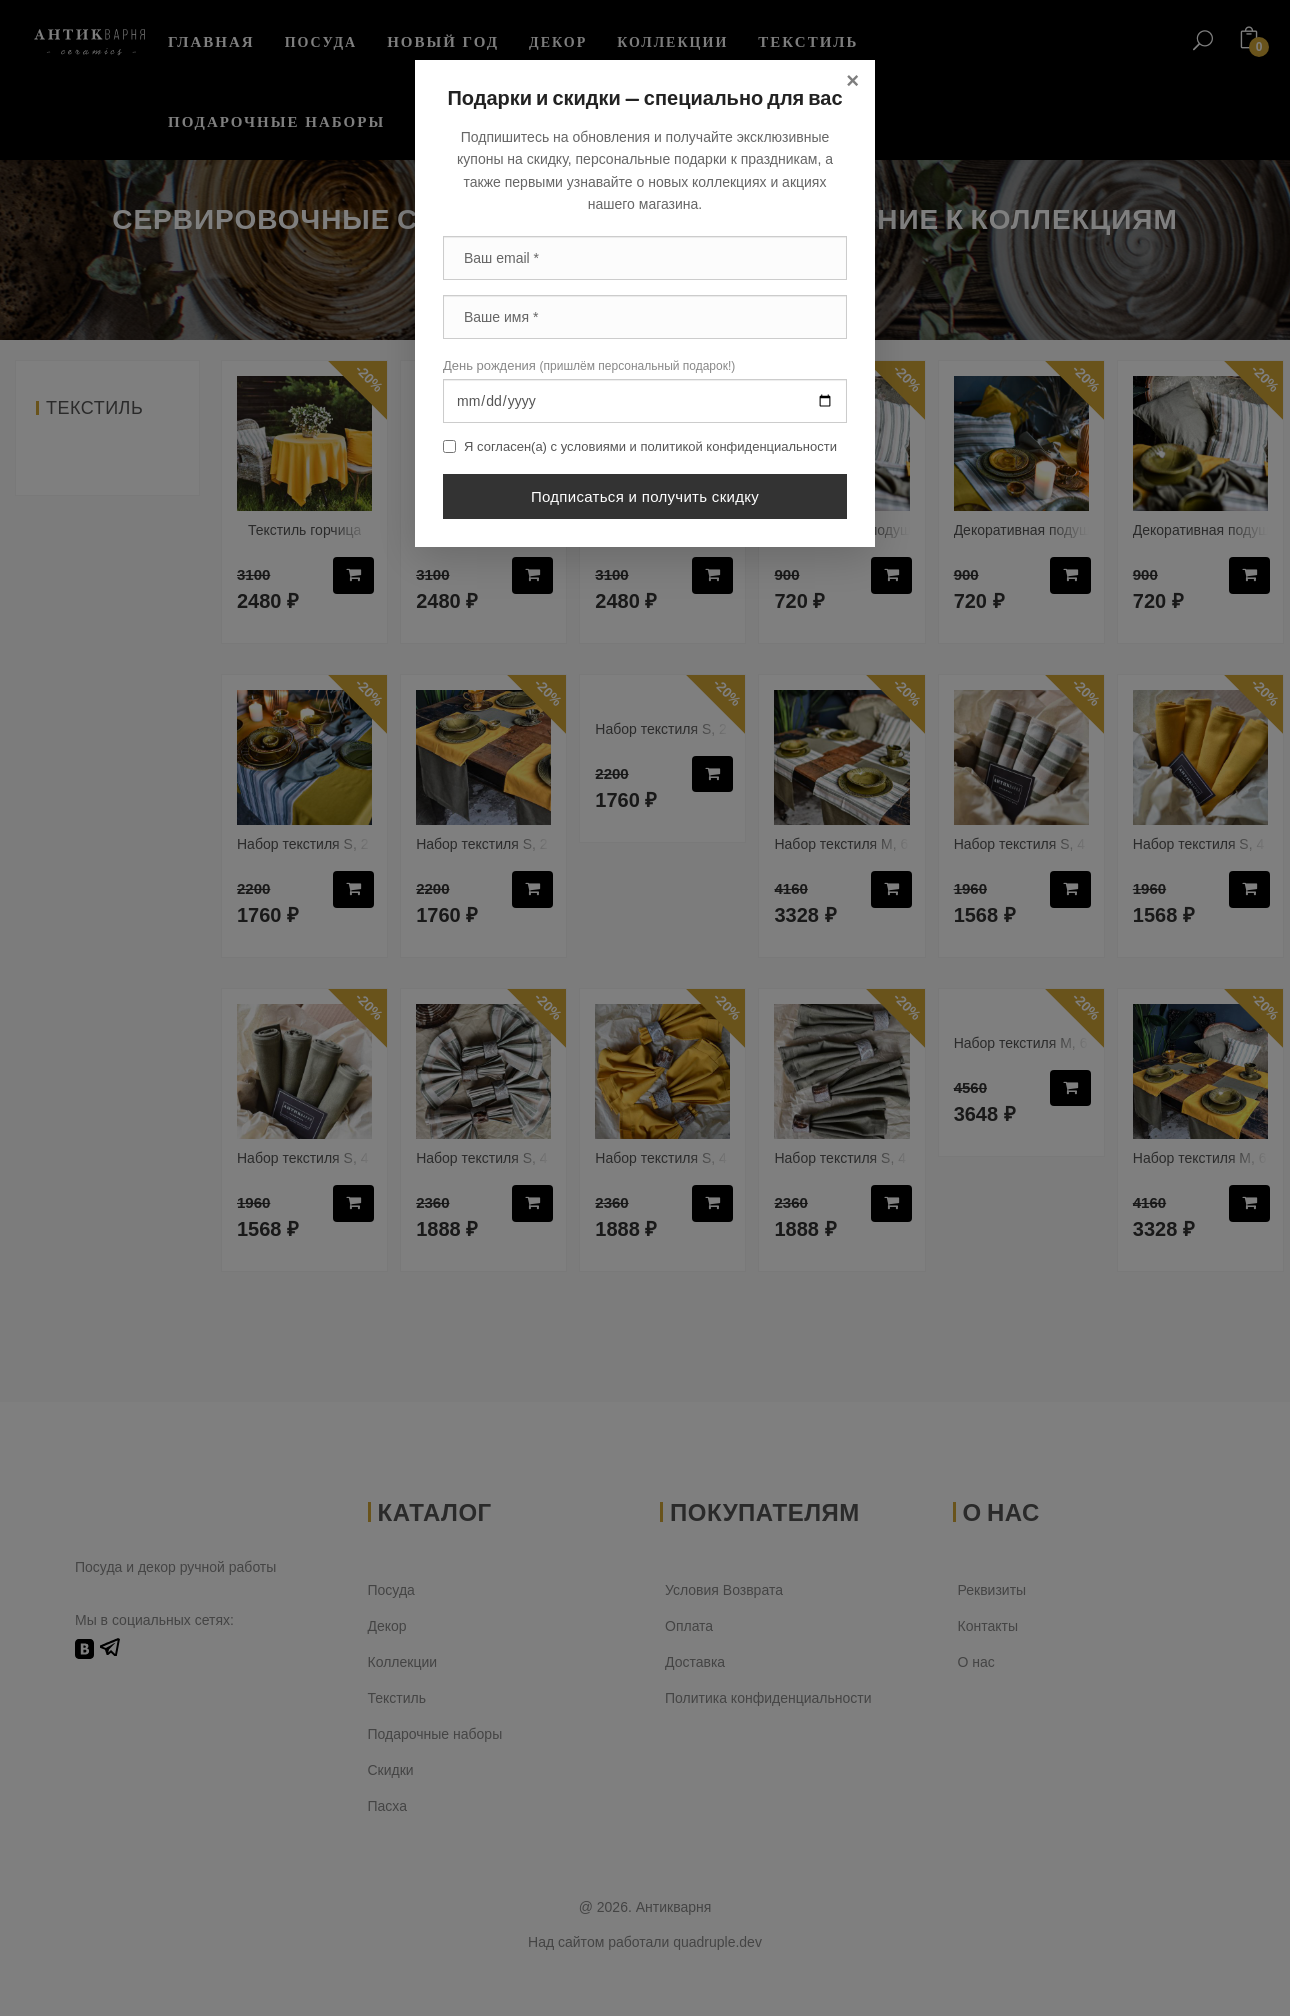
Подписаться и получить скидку (645, 496)
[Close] (852, 81)
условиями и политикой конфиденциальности (699, 446)
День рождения (589, 365)
